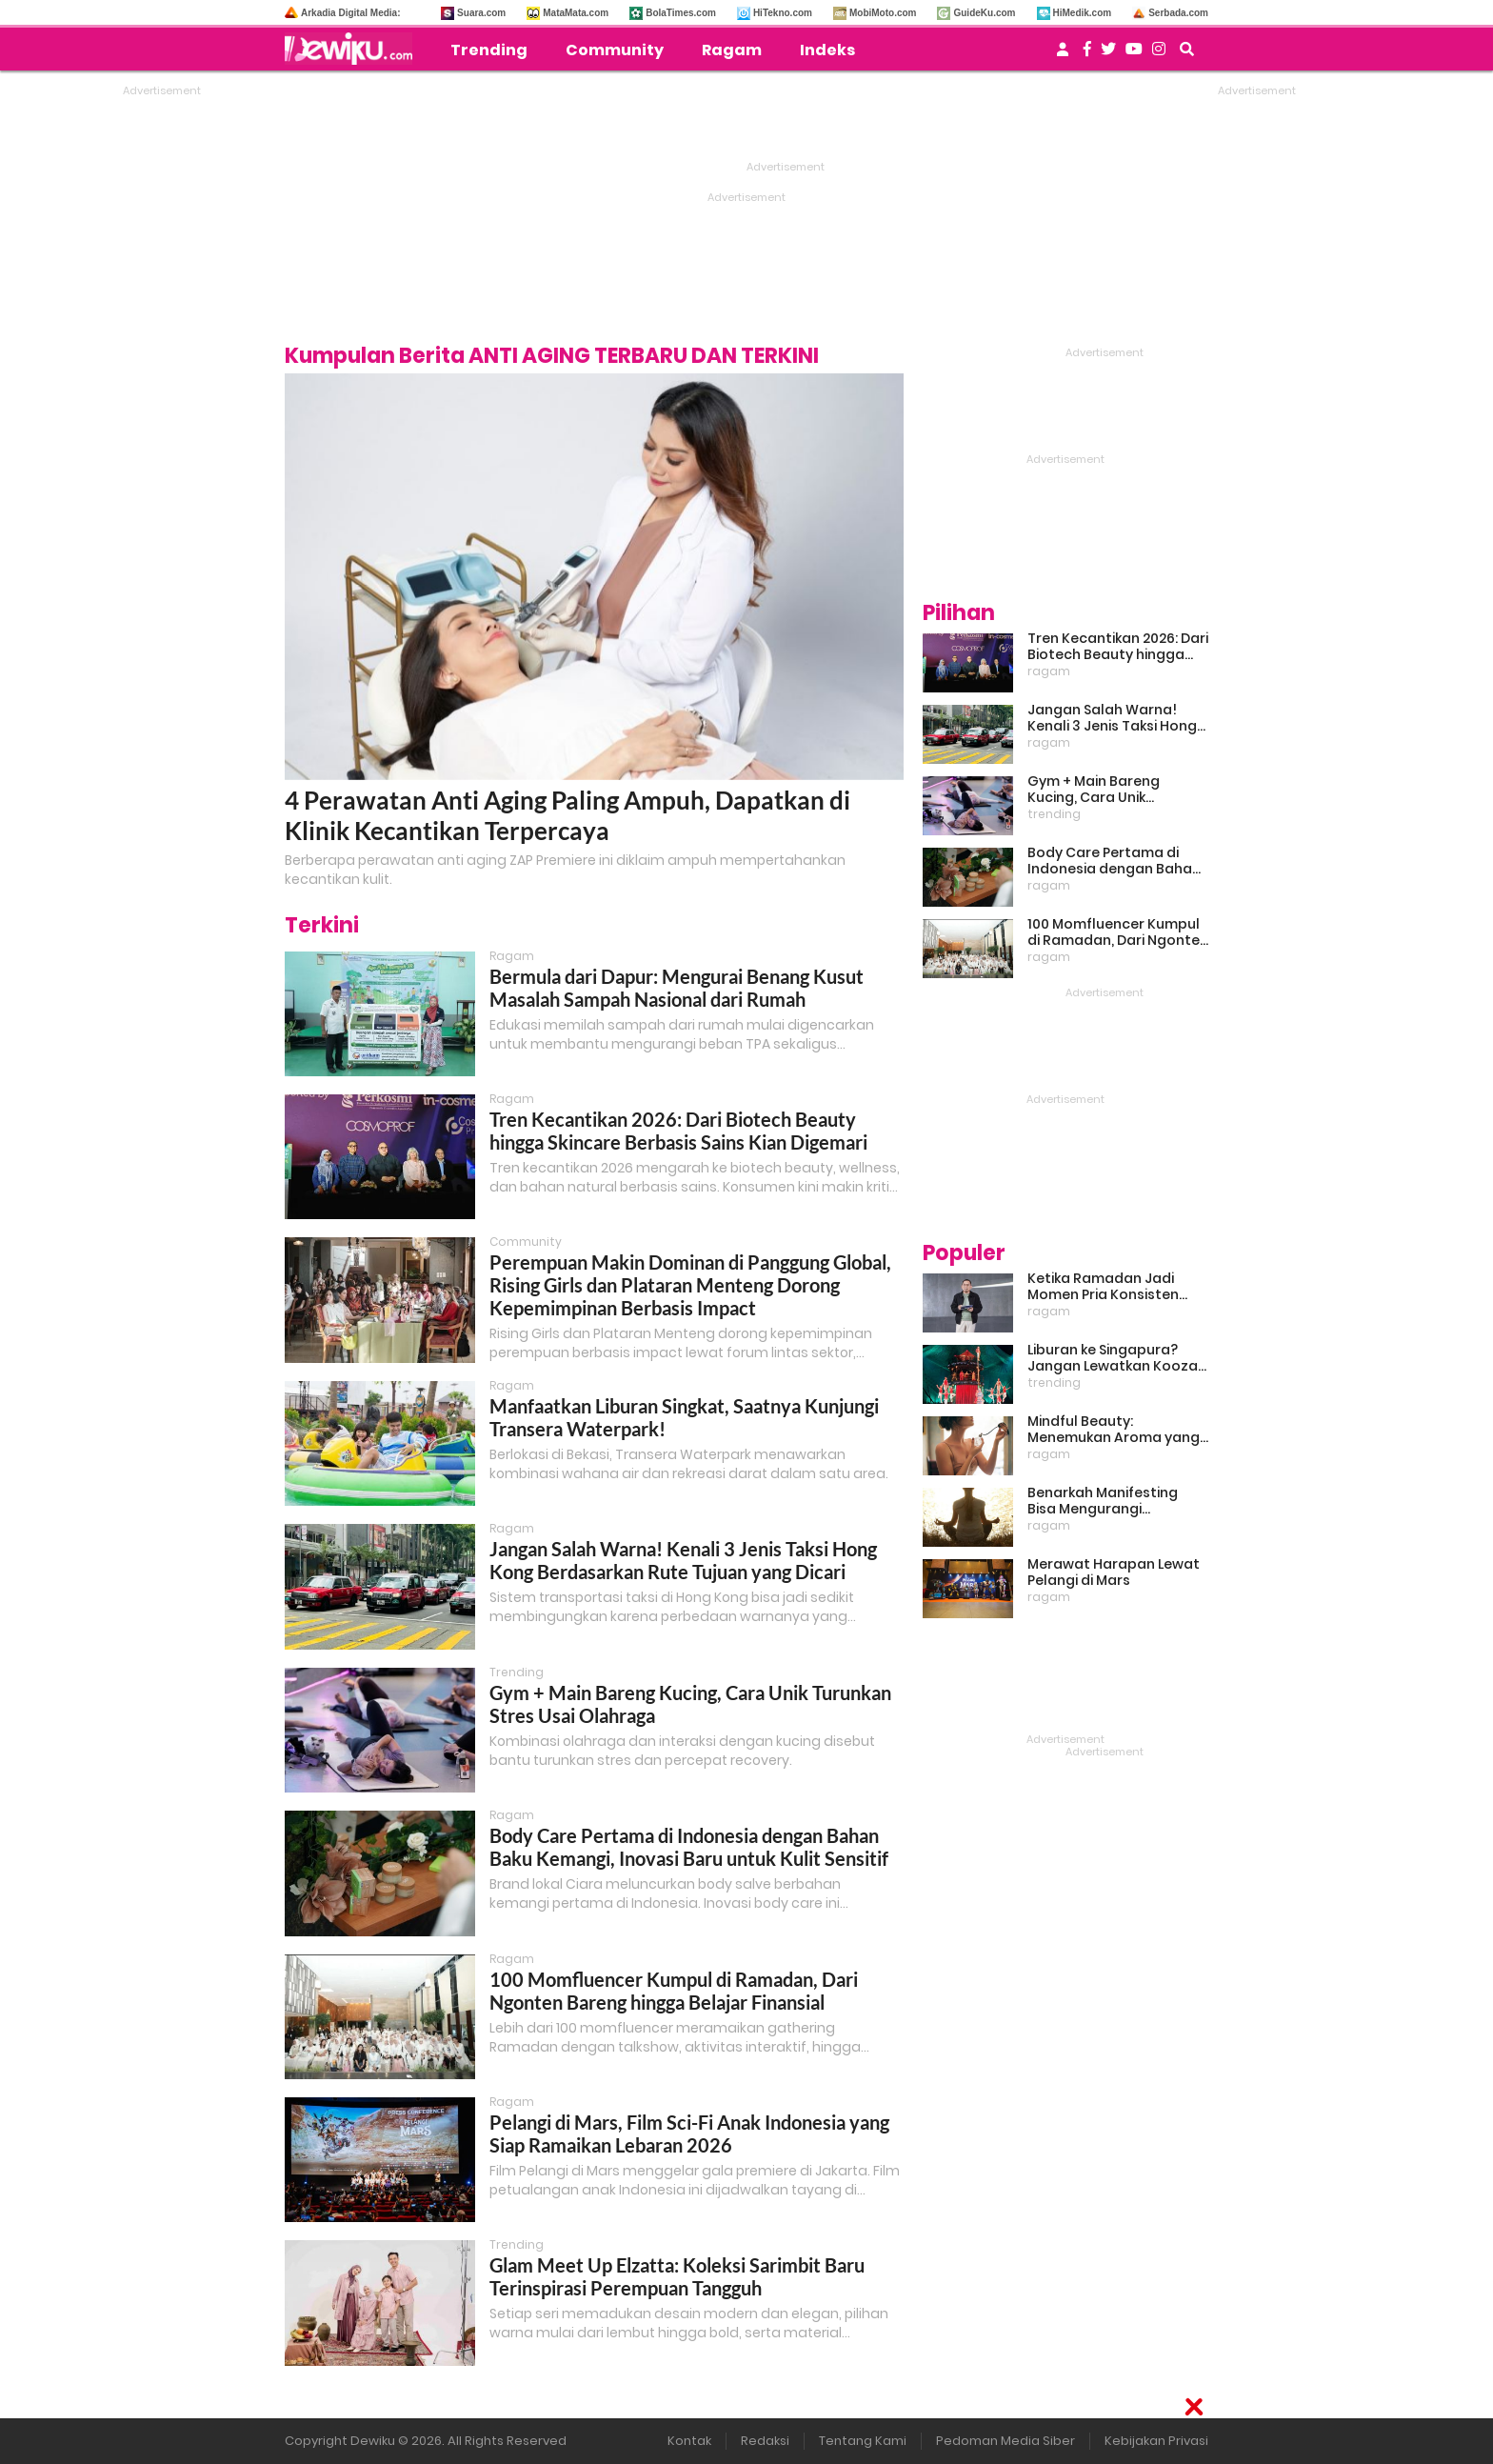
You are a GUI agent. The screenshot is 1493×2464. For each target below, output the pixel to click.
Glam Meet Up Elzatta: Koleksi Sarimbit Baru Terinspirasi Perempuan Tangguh (677, 2276)
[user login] (1062, 55)
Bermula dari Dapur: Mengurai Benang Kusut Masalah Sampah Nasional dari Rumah (676, 988)
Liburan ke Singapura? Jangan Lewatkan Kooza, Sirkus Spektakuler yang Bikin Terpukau (1114, 1358)
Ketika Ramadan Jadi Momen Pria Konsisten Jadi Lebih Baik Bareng (1103, 1287)
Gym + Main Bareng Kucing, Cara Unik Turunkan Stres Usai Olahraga (1095, 789)
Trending (489, 50)
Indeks (827, 50)
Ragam (732, 50)
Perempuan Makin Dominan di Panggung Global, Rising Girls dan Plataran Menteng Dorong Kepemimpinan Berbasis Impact (690, 1285)
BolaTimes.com (681, 13)
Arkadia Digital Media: (350, 13)
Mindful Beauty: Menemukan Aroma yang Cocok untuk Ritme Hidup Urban (1113, 1429)
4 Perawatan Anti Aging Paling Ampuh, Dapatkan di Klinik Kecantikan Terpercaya (567, 815)
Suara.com (481, 13)
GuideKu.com (984, 13)
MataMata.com (575, 13)
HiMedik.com (1082, 13)
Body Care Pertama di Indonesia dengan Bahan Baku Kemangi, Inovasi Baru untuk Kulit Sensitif (688, 1847)
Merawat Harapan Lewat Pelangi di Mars (1113, 1572)
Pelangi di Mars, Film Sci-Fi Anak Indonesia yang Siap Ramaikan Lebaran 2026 (689, 2133)
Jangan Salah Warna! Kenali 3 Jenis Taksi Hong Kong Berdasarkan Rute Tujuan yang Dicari (683, 1560)
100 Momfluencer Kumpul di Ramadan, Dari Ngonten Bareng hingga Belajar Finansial (673, 1990)
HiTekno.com (782, 13)
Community (615, 50)
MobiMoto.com (883, 13)
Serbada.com (1178, 13)
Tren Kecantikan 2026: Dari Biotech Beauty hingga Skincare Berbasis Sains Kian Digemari (678, 1130)
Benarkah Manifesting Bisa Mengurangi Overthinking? (1102, 1501)
